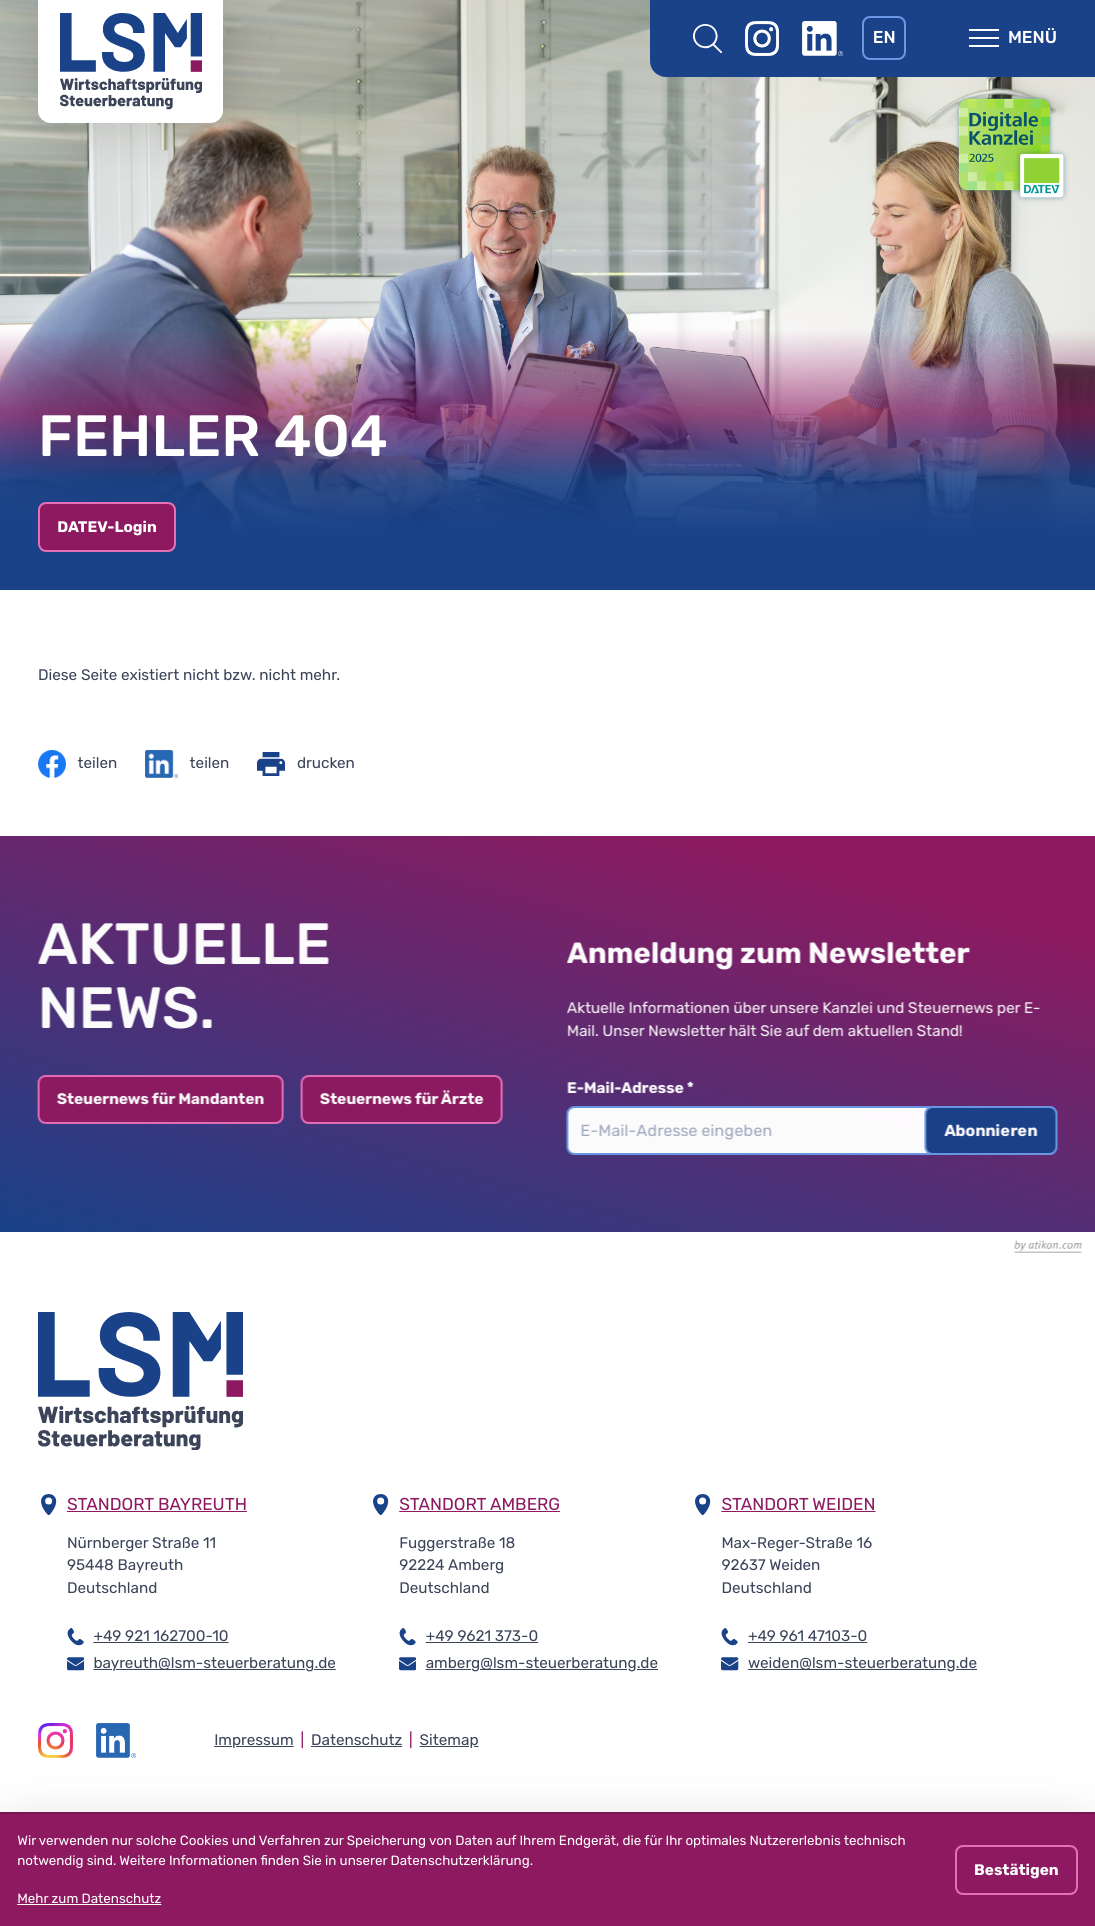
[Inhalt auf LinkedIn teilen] (187, 764)
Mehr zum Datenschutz (89, 1899)
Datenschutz (356, 1740)
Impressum (254, 1740)
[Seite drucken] (305, 764)
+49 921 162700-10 (160, 1635)
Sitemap (449, 1740)
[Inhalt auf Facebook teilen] (77, 764)
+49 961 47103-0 (807, 1635)
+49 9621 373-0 (482, 1635)
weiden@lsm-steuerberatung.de (862, 1662)
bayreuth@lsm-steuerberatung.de (214, 1662)
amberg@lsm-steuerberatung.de (542, 1662)
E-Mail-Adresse (637, 1088)
